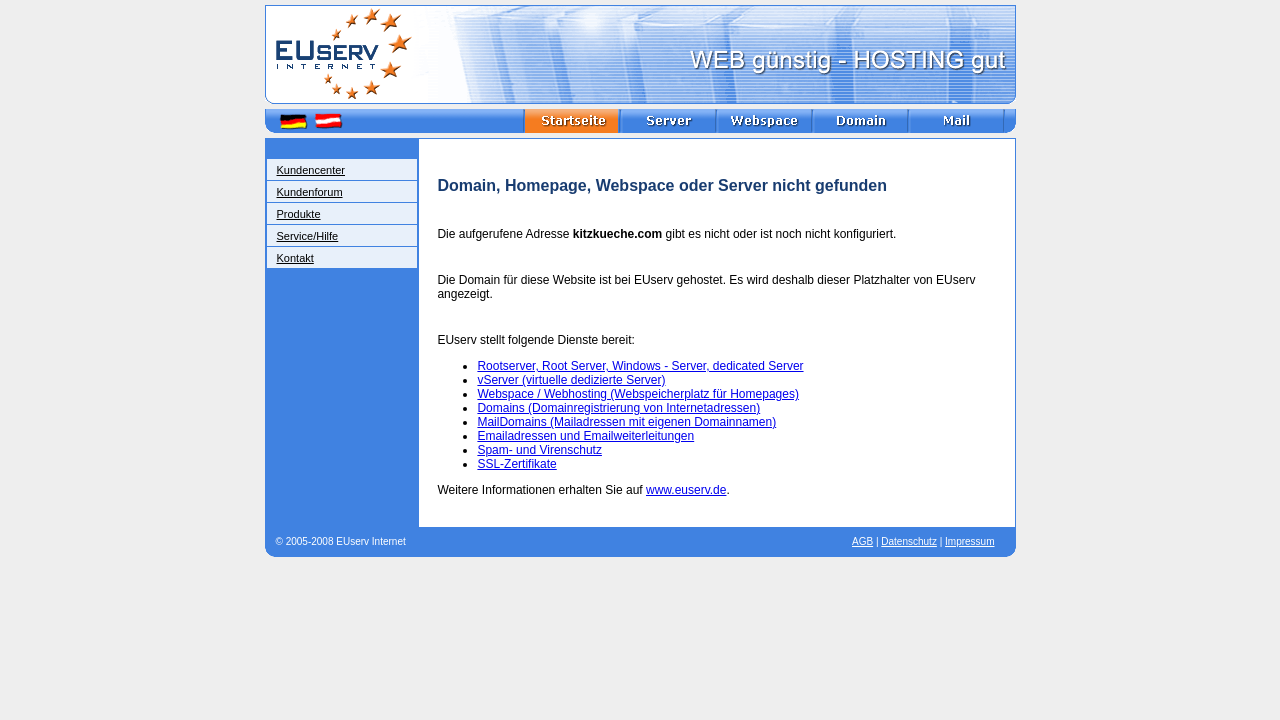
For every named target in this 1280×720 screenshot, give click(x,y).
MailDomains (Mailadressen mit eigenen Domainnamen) (626, 422)
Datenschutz (909, 541)
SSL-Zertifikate (516, 464)
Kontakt (295, 258)
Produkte (299, 214)
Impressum (969, 541)
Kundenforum (310, 192)
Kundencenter (311, 170)
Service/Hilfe (308, 236)
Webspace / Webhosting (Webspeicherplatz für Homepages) (638, 394)
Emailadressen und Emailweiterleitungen (585, 436)
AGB (862, 541)
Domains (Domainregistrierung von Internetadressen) (618, 408)
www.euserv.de (686, 490)
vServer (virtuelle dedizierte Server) (571, 380)
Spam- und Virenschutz (539, 450)
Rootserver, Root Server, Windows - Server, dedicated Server (640, 366)
